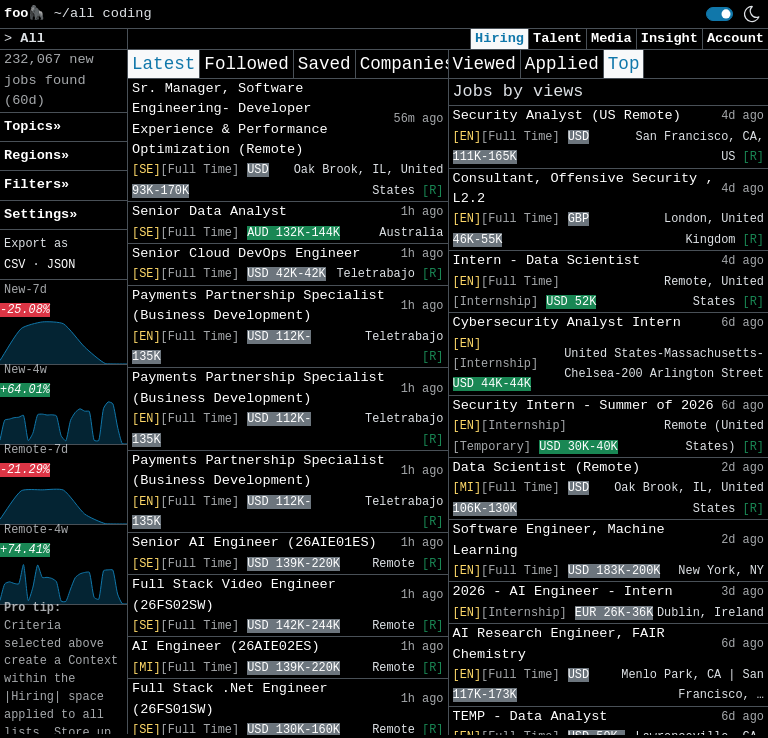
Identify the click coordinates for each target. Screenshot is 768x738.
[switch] (719, 14)
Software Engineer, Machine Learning (559, 539)
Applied (562, 64)
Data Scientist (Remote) (547, 467)
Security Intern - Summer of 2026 (583, 405)
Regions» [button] (36, 155)
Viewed (484, 64)
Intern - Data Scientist (547, 260)
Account (735, 38)
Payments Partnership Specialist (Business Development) (258, 305)
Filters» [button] (36, 184)
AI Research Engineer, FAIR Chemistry (559, 643)
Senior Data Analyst (209, 211)
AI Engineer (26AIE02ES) (226, 646)
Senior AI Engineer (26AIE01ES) (254, 542)
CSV (14, 265)
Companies (407, 64)
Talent (557, 38)
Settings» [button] (40, 214)
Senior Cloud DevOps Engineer (246, 253)
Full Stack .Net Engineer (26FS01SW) (230, 698)
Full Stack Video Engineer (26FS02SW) (234, 594)
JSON (61, 265)
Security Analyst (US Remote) (567, 115)
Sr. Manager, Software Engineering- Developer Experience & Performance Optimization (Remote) (230, 119)
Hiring (499, 38)
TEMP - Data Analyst (530, 716)
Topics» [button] (32, 126)
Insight (669, 38)
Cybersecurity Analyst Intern (567, 322)
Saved (324, 64)
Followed (246, 64)
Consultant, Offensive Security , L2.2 (583, 188)
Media (611, 38)
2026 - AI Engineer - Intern (563, 591)
